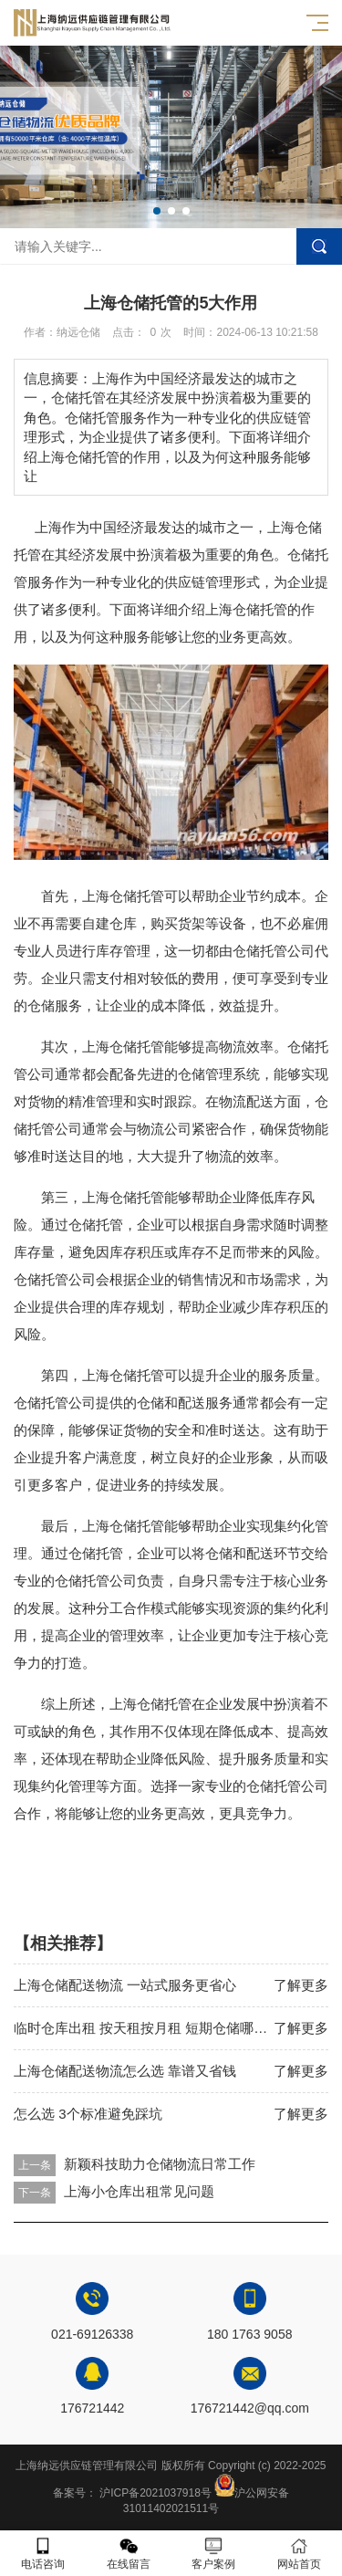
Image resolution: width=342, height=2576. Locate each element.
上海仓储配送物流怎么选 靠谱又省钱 (125, 2071)
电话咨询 (43, 2554)
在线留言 (128, 2554)
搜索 (319, 246)
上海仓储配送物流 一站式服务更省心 (125, 1985)
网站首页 (299, 2554)
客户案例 (214, 2554)
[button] (157, 211)
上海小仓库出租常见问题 (139, 2191)
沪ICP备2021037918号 (155, 2493)
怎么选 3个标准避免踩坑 (88, 2113)
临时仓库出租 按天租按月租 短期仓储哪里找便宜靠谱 (175, 2028)
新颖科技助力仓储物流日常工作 (159, 2164)
